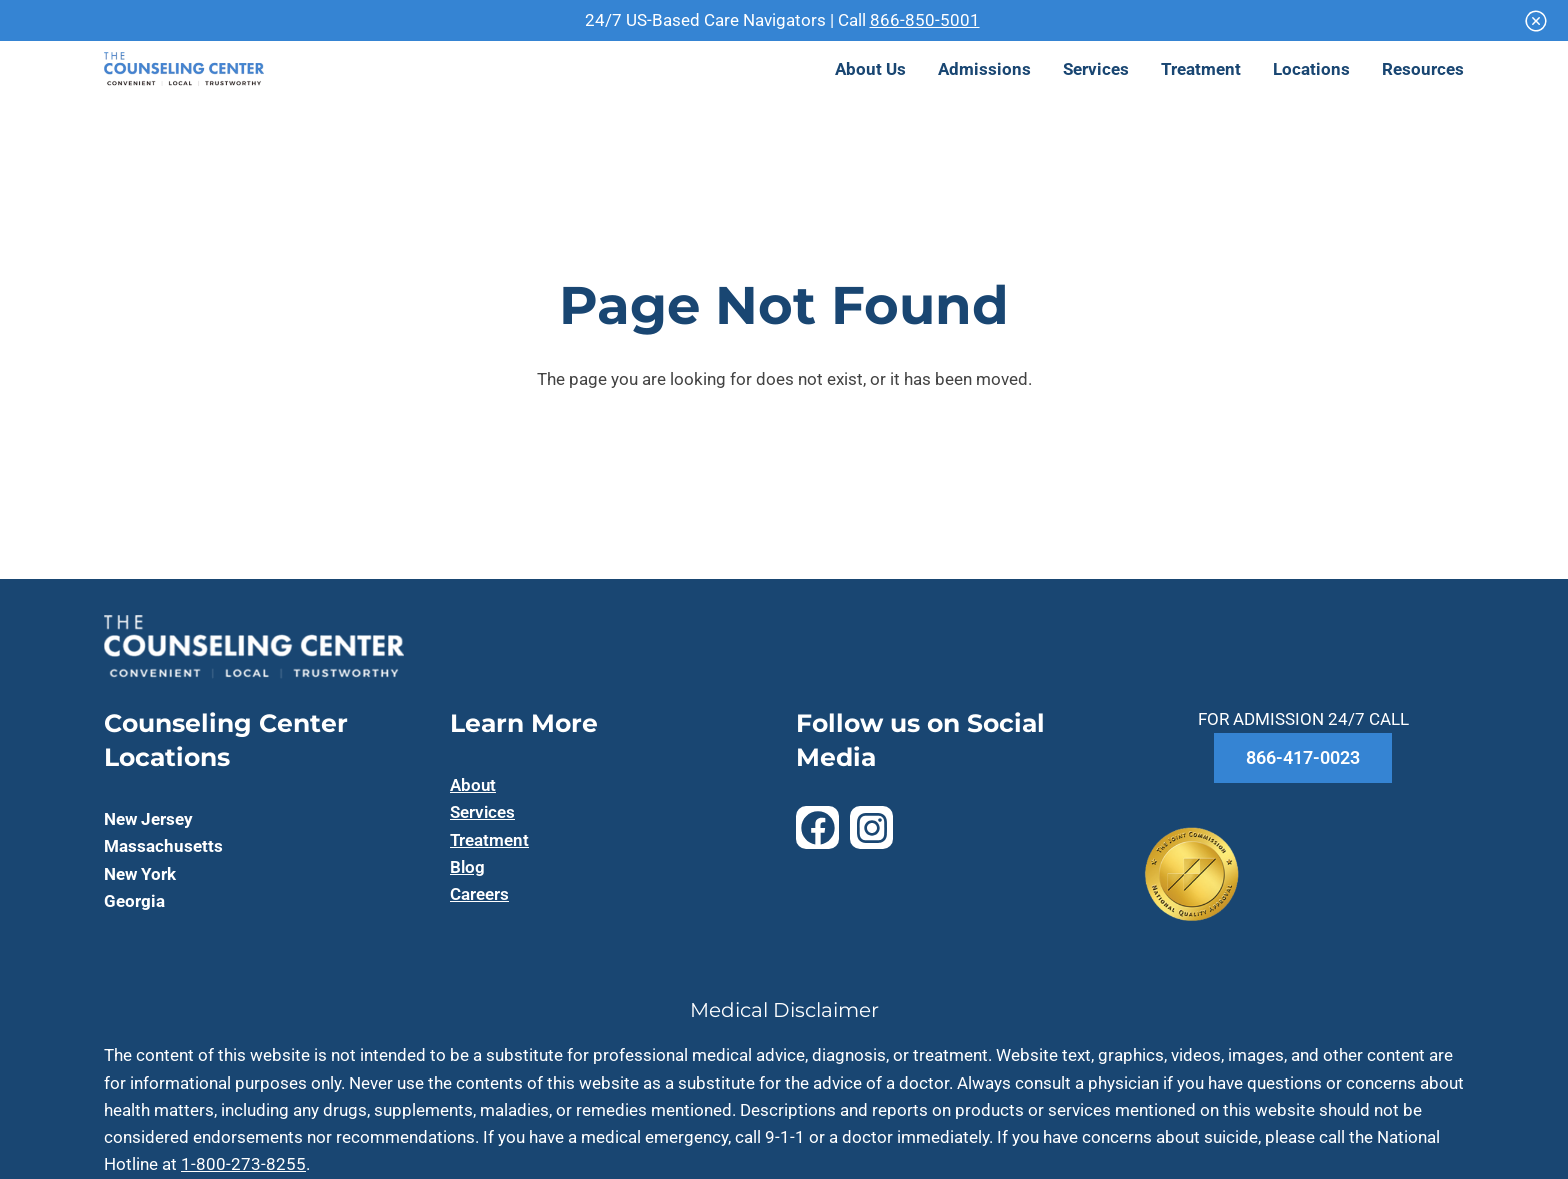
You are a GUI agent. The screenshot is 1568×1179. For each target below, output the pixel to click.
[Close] (1536, 21)
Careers (479, 894)
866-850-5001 (925, 20)
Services (482, 812)
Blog (467, 867)
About (473, 785)
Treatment (489, 840)
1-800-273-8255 (243, 1164)
